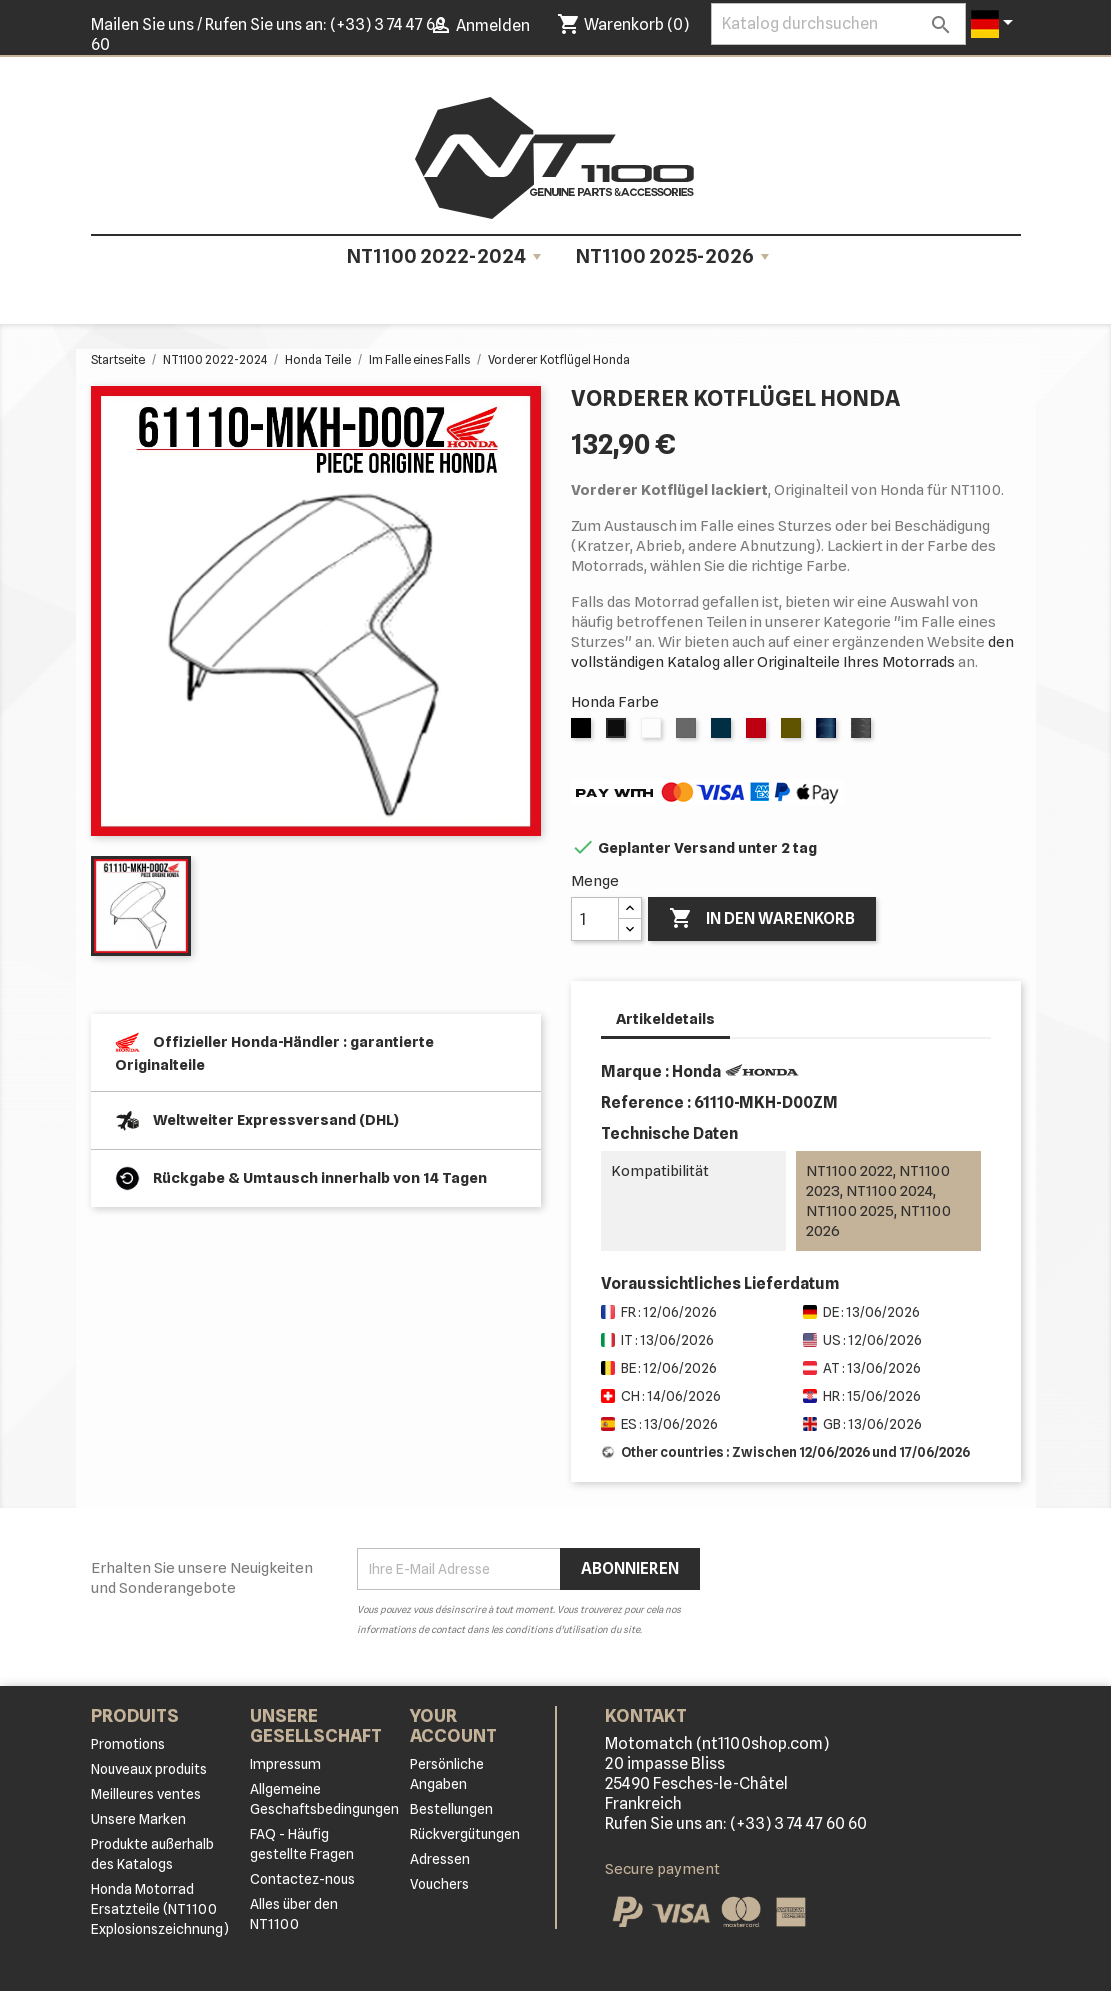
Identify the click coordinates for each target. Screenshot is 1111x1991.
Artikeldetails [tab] (665, 1019)
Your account (453, 1725)
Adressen (440, 1859)
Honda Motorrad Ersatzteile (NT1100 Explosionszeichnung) (160, 1909)
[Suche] (838, 24)
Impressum (285, 1764)
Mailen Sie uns (142, 24)
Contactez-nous (302, 1879)
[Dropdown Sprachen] (995, 24)
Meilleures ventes (146, 1794)
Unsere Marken (138, 1819)
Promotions (128, 1744)
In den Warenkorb (762, 919)
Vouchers (439, 1884)
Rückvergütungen (465, 1834)
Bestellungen (451, 1809)
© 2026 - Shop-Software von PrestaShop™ (555, 1965)
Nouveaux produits (149, 1769)
